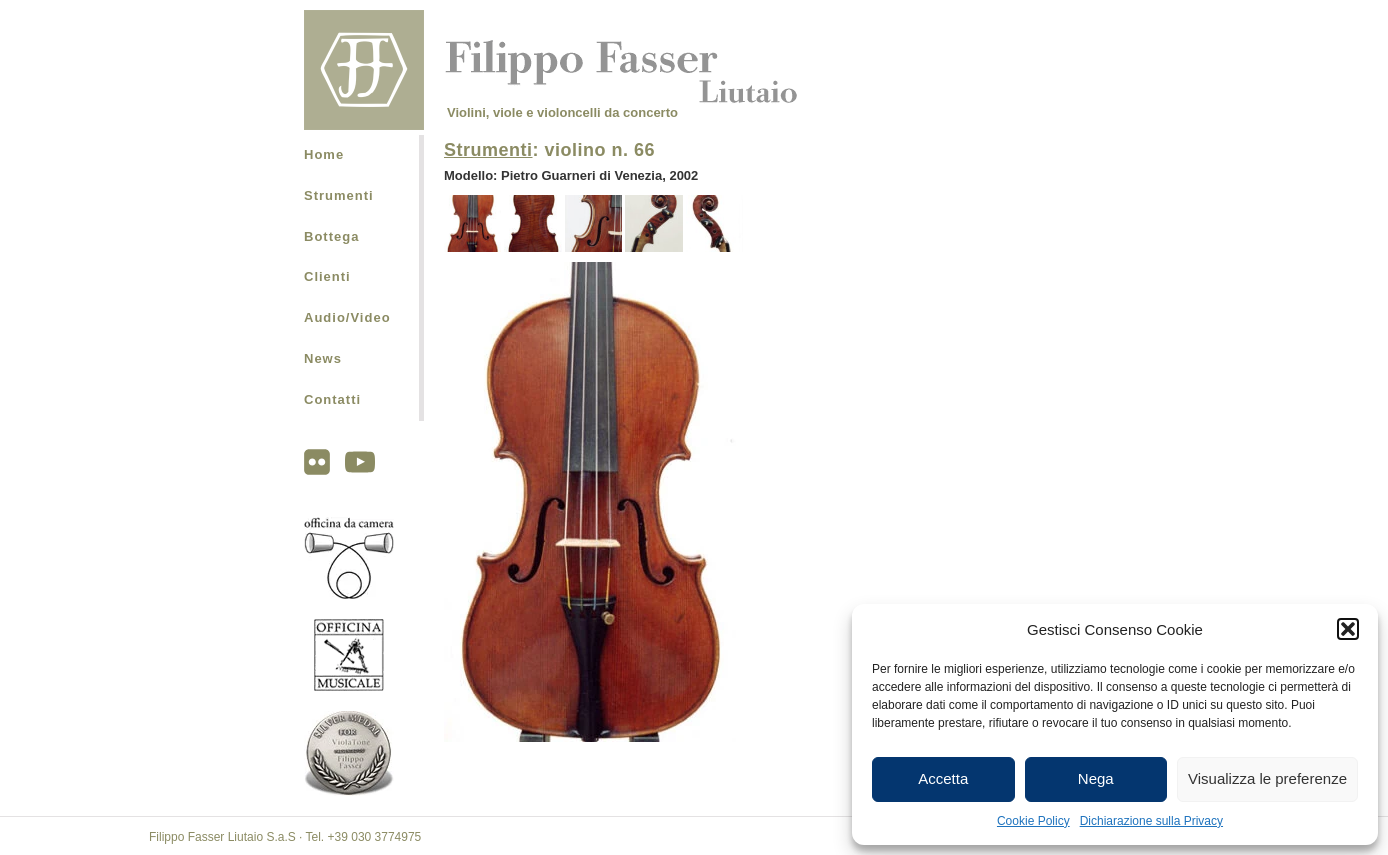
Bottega (331, 236)
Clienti (327, 276)
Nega (1096, 778)
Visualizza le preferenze (1267, 778)
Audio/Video (347, 317)
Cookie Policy (1033, 821)
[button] (1348, 629)
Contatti (332, 399)
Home (324, 154)
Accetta (943, 778)
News (323, 358)
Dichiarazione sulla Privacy (1151, 821)
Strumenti (339, 195)
